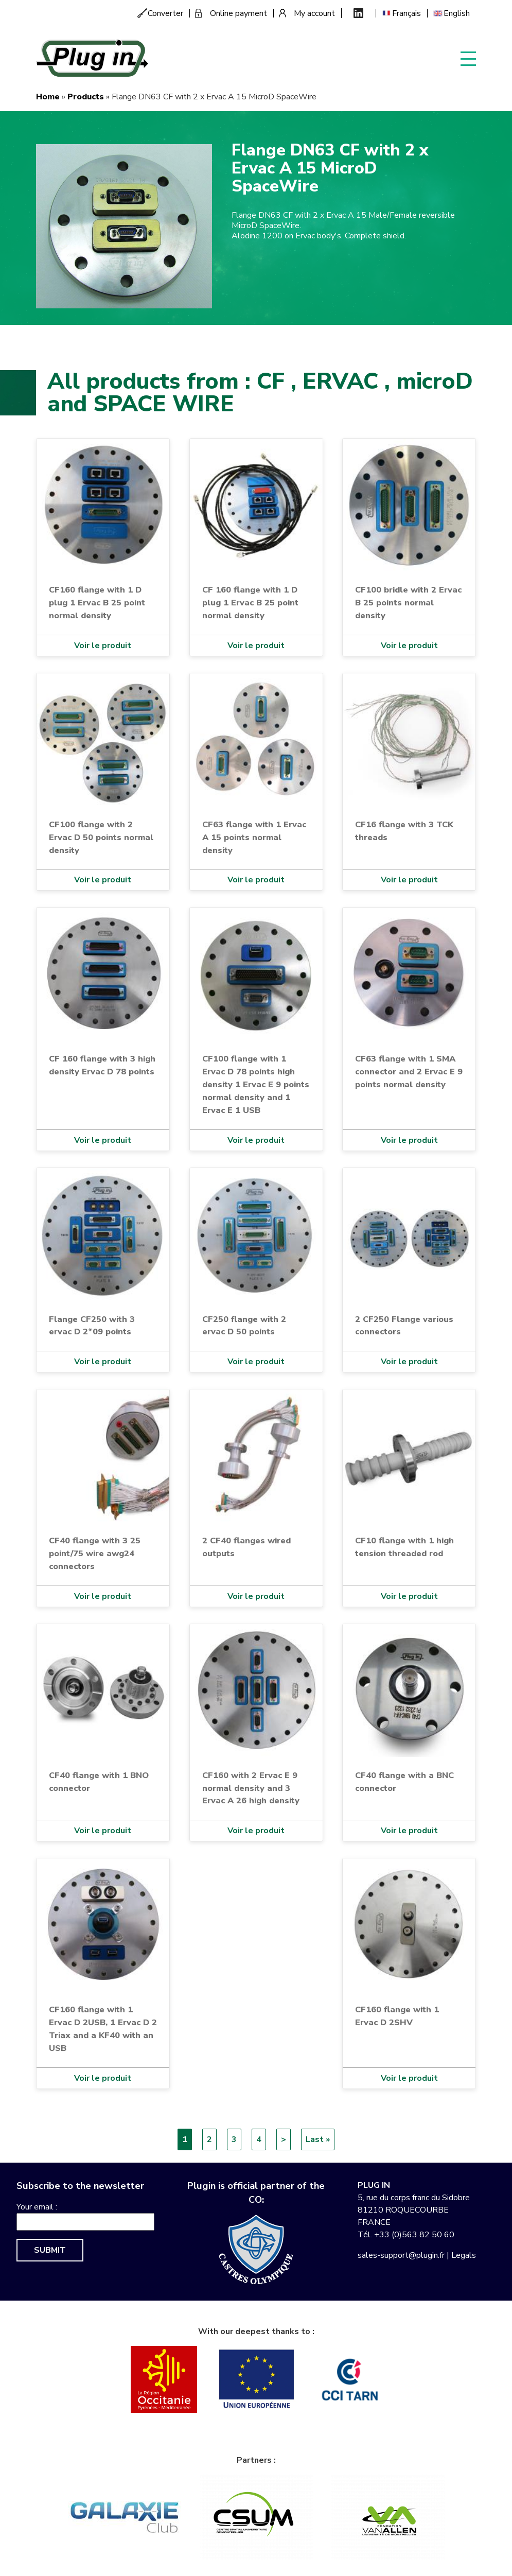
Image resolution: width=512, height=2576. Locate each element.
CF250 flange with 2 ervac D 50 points (244, 1325)
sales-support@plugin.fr (401, 2255)
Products (85, 96)
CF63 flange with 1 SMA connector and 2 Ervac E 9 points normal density (409, 1071)
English (457, 13)
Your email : (36, 2207)
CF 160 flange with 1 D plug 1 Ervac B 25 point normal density (250, 602)
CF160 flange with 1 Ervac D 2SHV (397, 2016)
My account (314, 13)
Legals (463, 2255)
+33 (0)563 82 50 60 (414, 2234)
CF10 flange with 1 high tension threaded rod (404, 1547)
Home (48, 96)
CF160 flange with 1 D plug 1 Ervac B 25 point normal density (97, 602)
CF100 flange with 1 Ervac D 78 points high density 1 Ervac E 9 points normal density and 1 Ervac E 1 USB (255, 1084)
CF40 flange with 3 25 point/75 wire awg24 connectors (94, 1553)
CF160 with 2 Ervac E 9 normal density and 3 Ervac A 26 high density (250, 1788)
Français (406, 13)
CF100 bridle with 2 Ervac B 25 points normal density (408, 602)
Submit (50, 2250)
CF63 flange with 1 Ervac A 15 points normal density (254, 837)
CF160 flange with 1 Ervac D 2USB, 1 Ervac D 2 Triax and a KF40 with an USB (103, 2029)
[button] (124, 226)
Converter (165, 13)
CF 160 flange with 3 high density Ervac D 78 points (102, 1065)
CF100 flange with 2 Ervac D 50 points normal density (101, 837)
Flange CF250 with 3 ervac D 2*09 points (92, 1325)
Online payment (238, 13)
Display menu (468, 57)
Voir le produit (102, 645)
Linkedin (358, 13)
